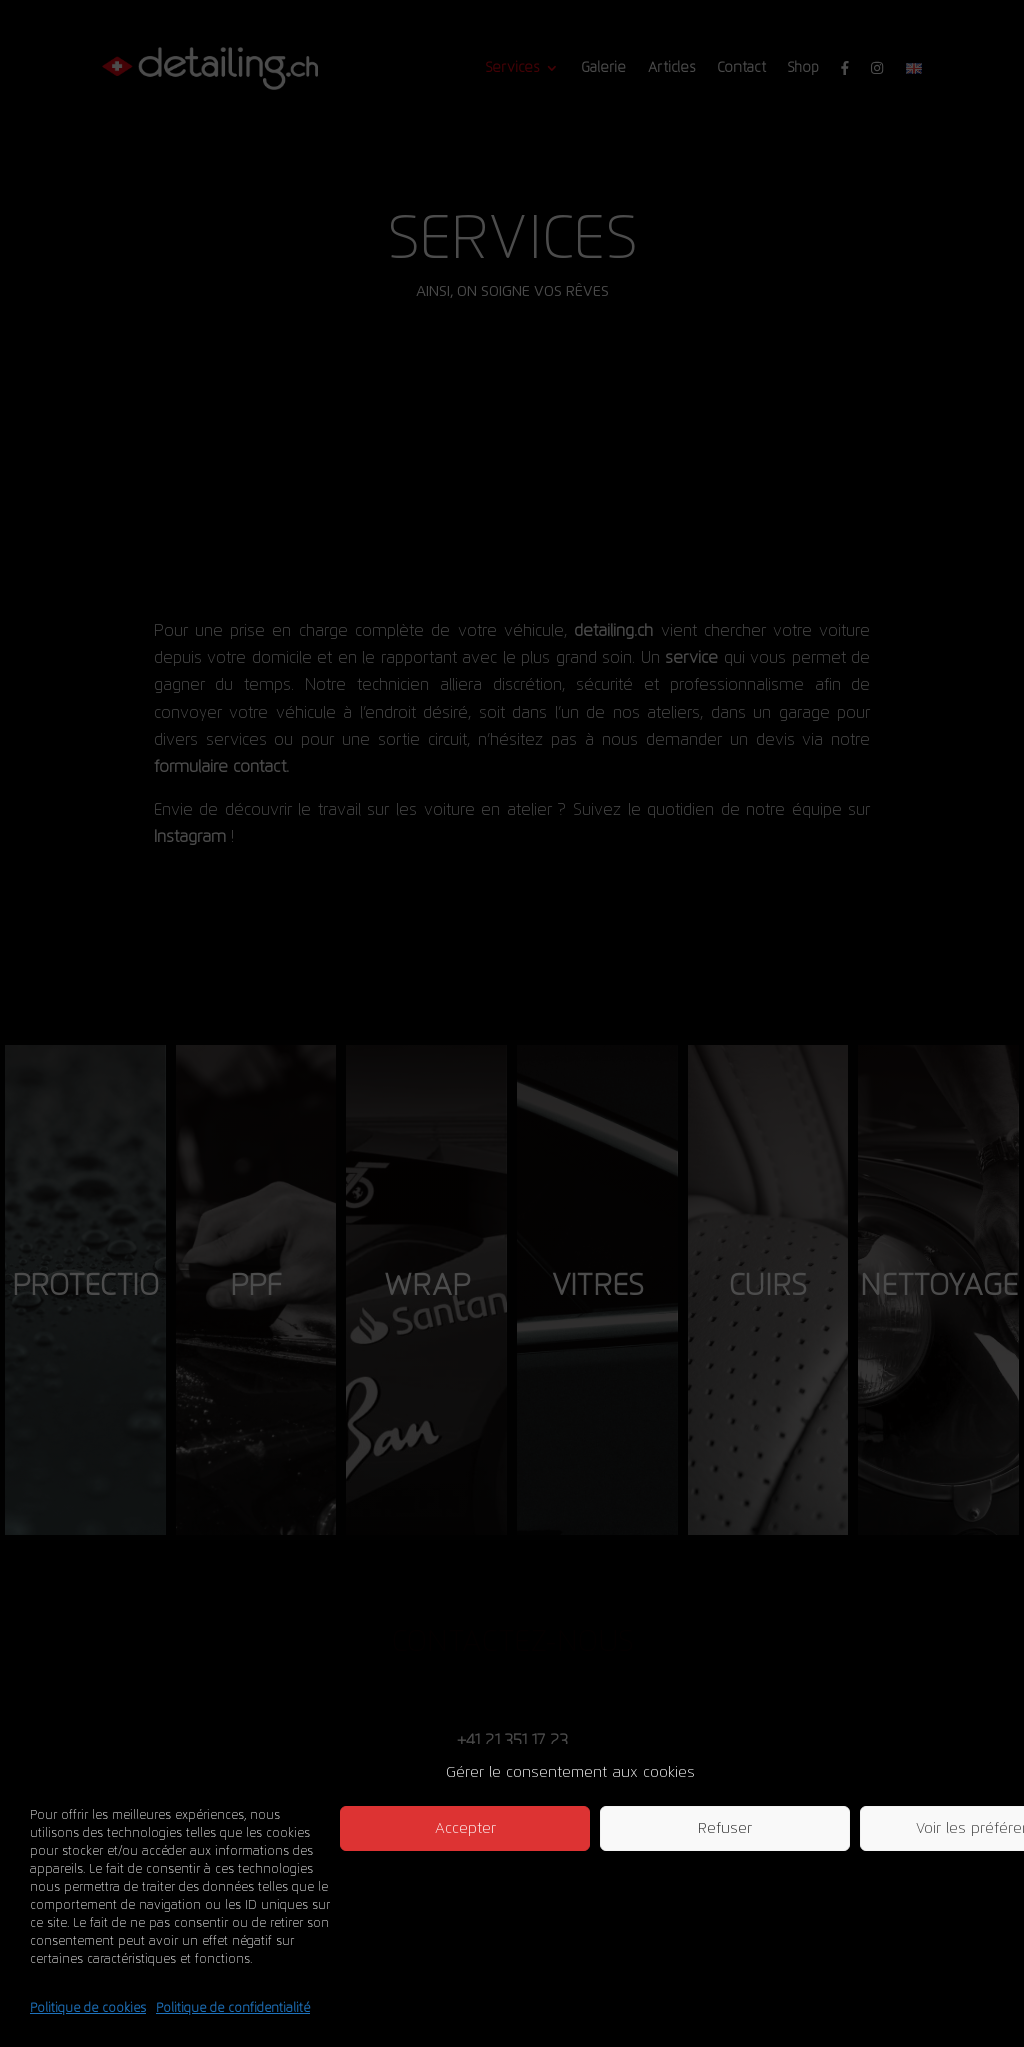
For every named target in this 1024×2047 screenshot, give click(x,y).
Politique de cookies (88, 2008)
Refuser (725, 1828)
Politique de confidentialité (233, 2008)
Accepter (465, 1828)
